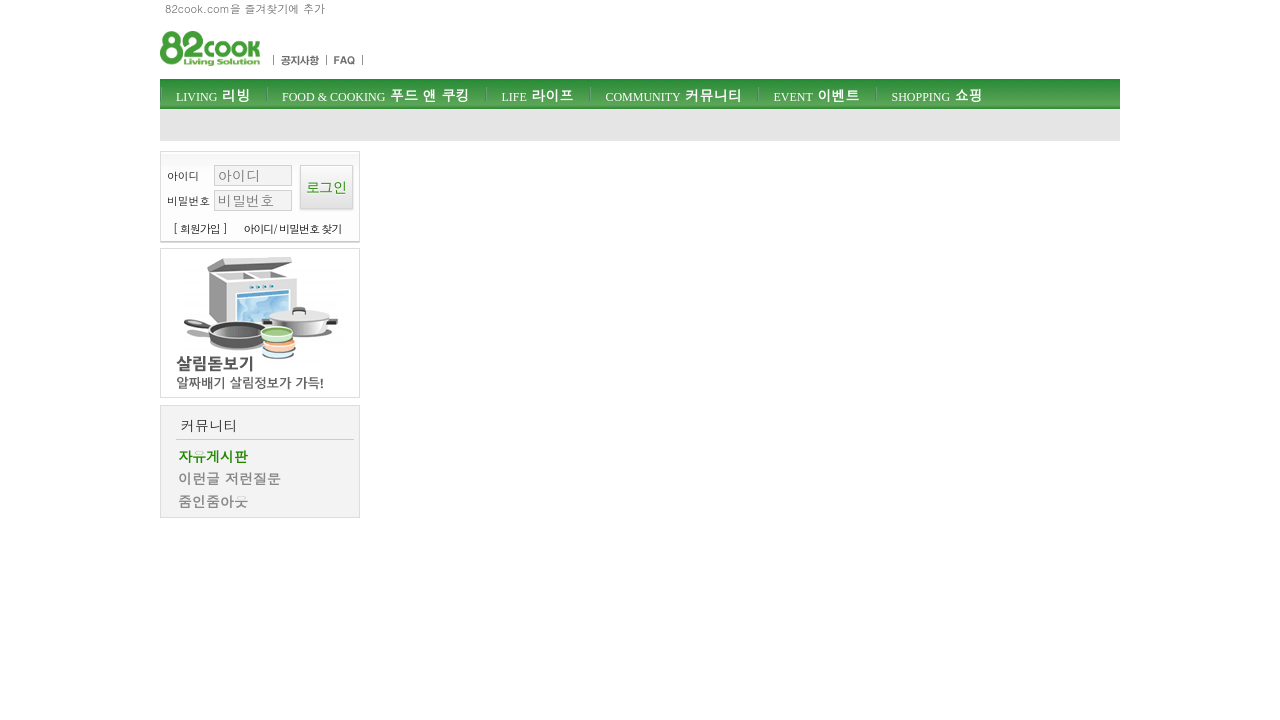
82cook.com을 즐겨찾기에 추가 (245, 8)
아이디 (183, 175)
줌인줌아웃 (213, 501)
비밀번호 (188, 200)
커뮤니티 (673, 95)
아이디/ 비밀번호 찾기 (293, 228)
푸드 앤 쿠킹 (375, 95)
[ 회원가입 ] (200, 228)
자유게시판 (213, 456)
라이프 (537, 95)
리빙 (213, 95)
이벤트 (816, 95)
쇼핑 (936, 95)
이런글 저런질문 (229, 478)
